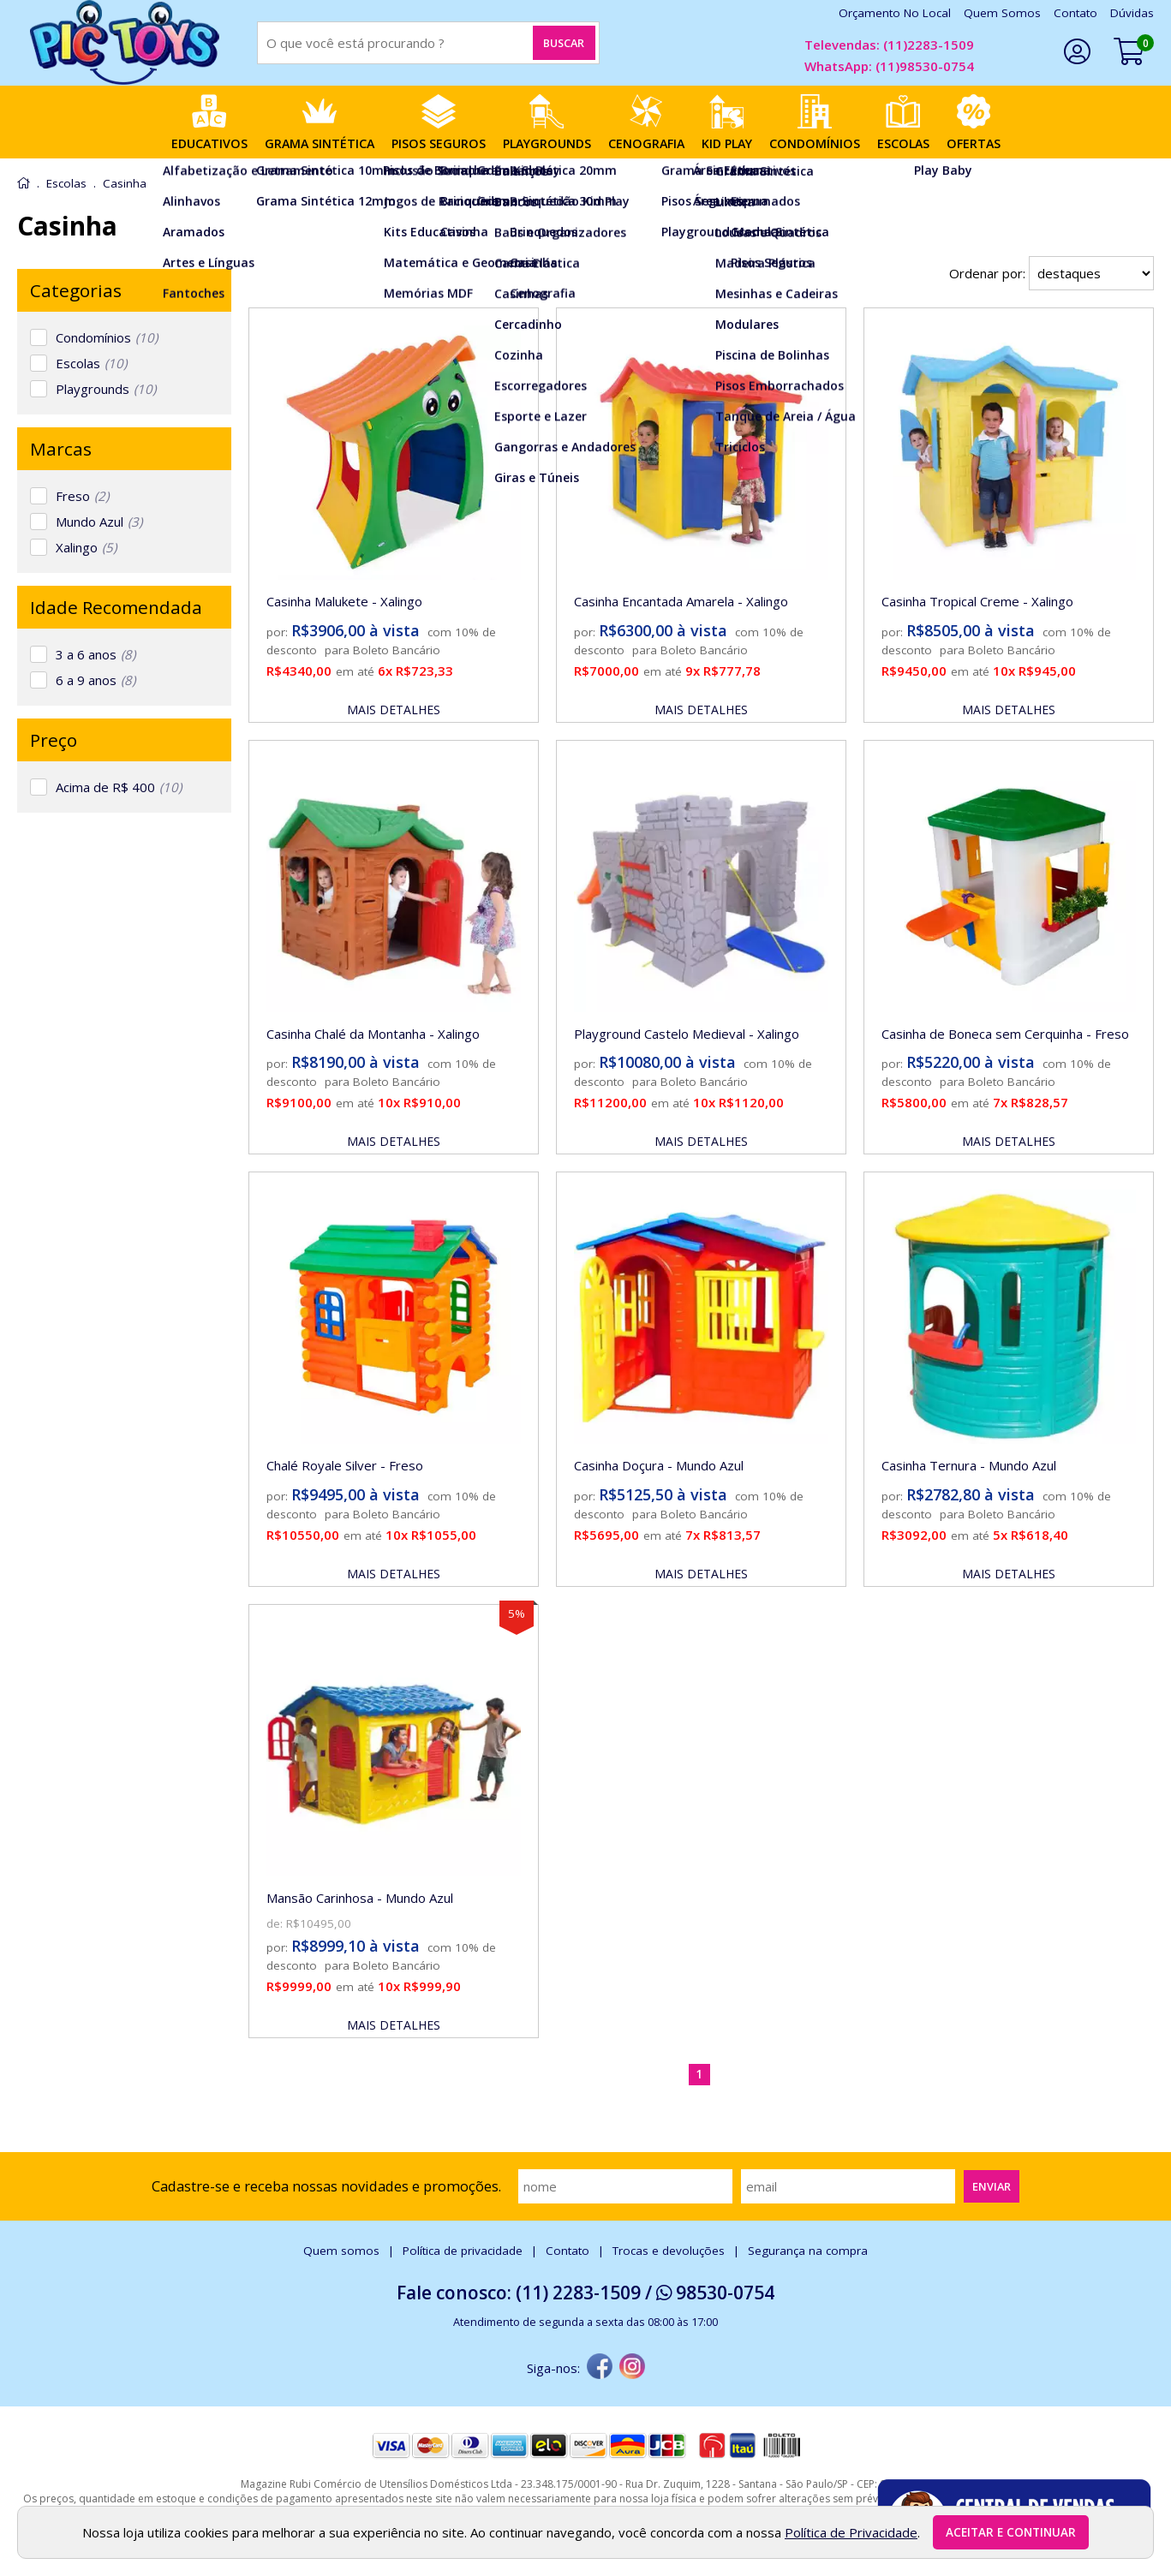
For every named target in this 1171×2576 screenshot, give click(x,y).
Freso (82, 495)
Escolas (91, 363)
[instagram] (632, 2367)
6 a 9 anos (95, 680)
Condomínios (107, 337)
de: (276, 1923)
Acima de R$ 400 (119, 787)
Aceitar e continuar (1011, 2532)
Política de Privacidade (851, 2532)
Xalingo (86, 547)
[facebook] (599, 2367)
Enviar (991, 2186)
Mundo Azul (99, 521)
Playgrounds (106, 388)
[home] (124, 43)
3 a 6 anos (95, 654)
